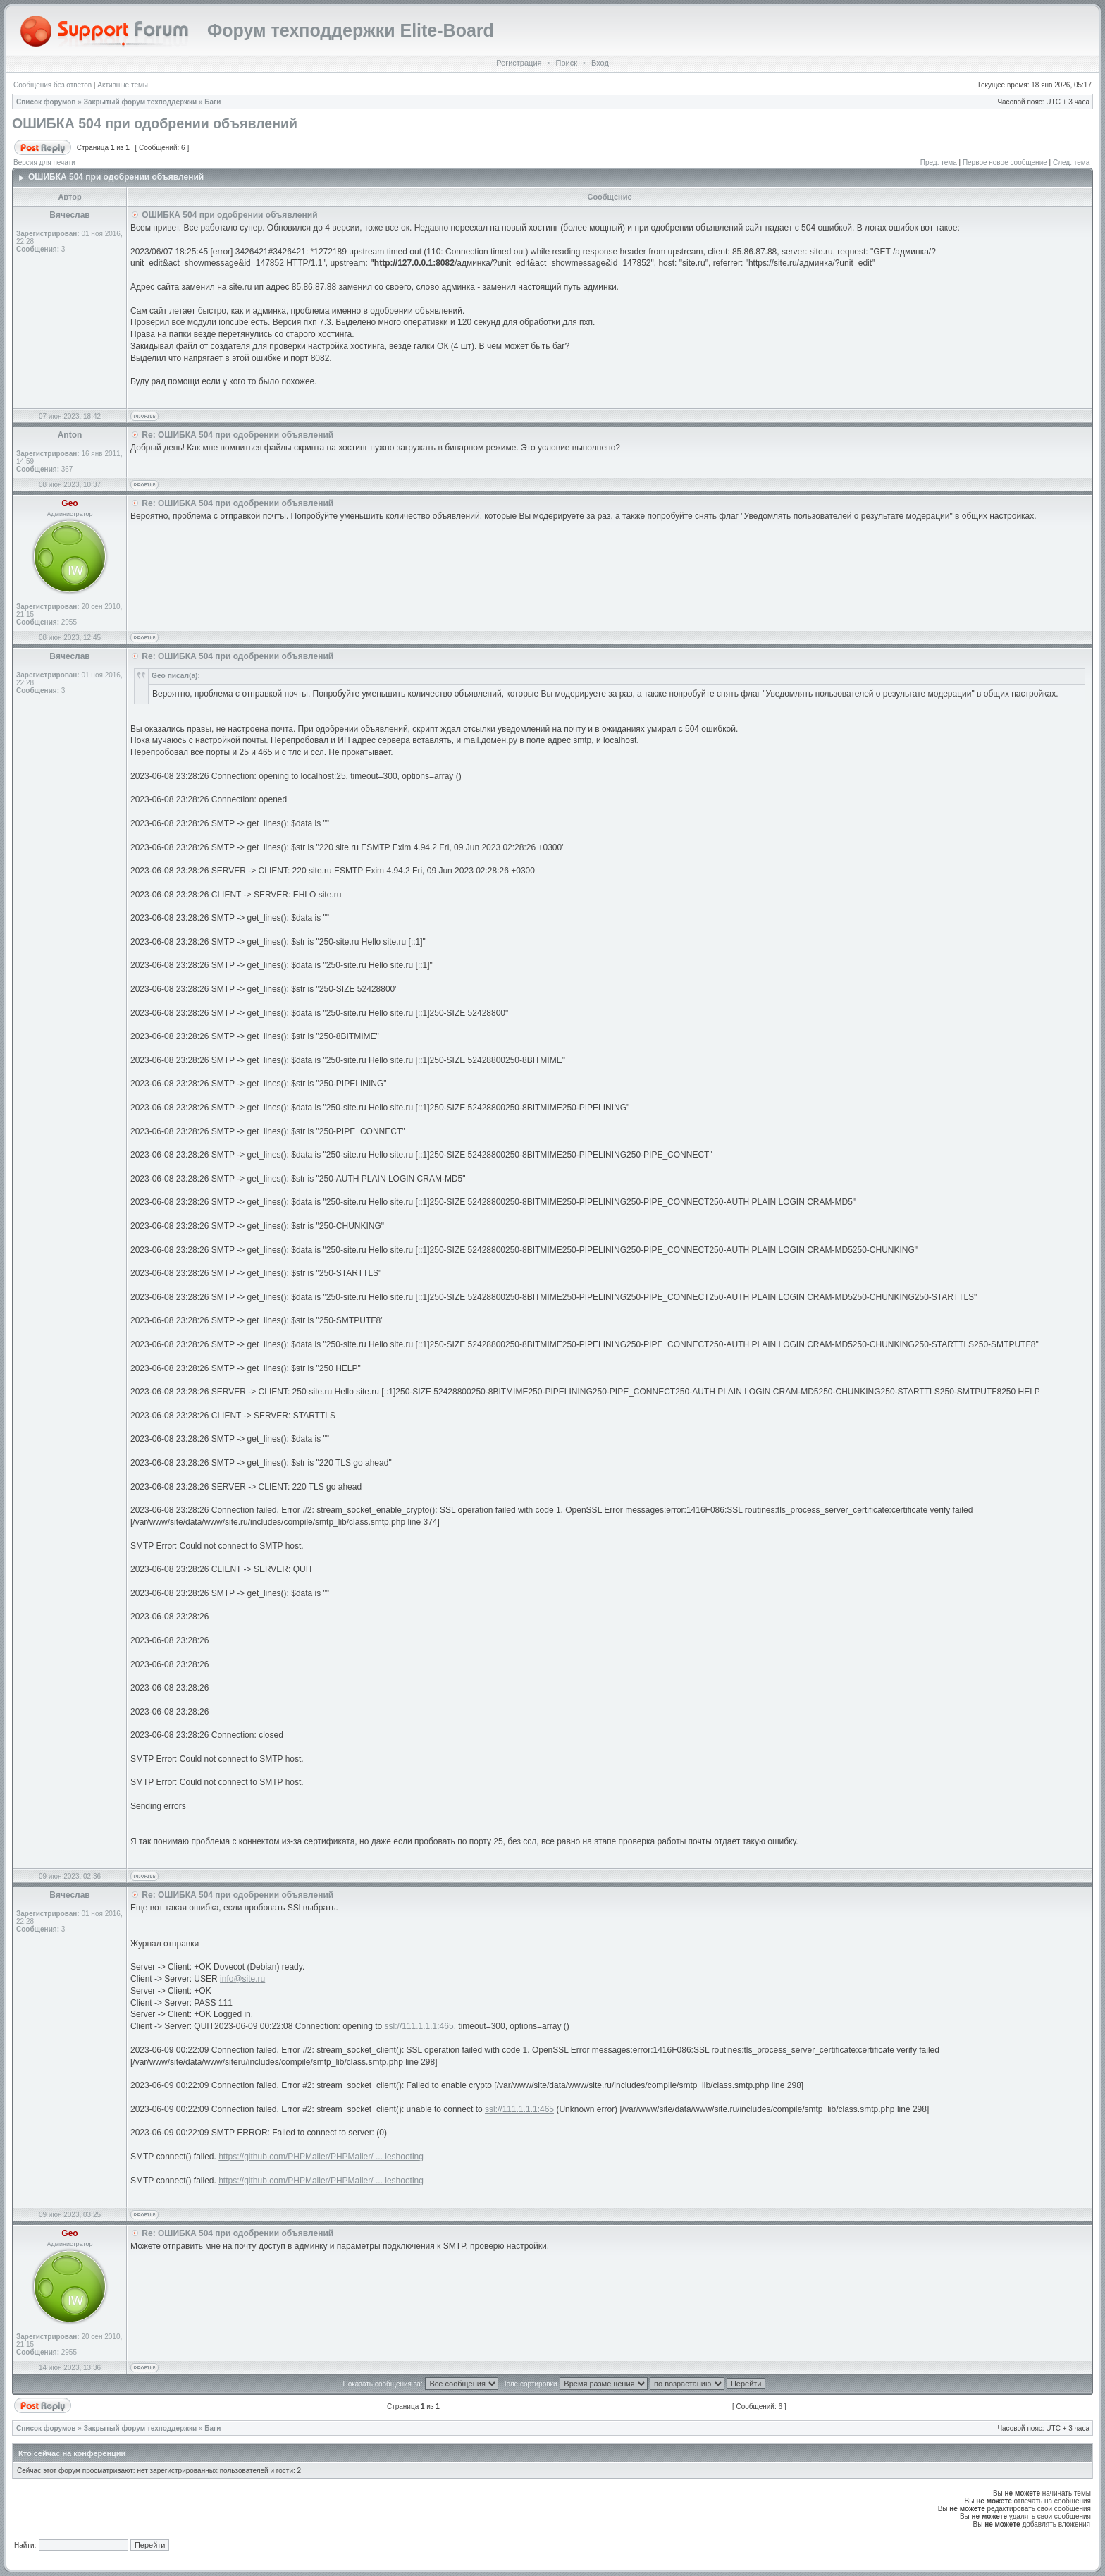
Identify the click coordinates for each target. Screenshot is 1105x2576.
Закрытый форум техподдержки (140, 102)
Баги (212, 102)
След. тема (1071, 162)
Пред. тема (938, 162)
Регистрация (518, 63)
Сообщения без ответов (52, 85)
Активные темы (122, 85)
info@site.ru (242, 1979)
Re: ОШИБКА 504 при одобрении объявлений (237, 435)
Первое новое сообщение (1005, 162)
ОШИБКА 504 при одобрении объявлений (154, 123)
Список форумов (46, 102)
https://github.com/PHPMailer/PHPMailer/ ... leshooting (321, 2156)
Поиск (565, 63)
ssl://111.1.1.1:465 (419, 2026)
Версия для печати (44, 162)
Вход (600, 63)
